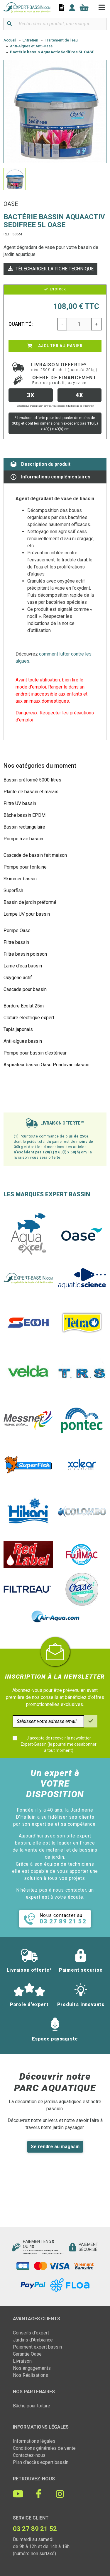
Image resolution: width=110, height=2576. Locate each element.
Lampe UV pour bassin (27, 914)
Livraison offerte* (64, 367)
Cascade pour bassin (25, 989)
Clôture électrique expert (29, 1017)
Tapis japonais (18, 1029)
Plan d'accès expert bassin (40, 2462)
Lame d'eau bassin (23, 966)
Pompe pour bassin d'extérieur (35, 1053)
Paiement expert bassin (37, 2347)
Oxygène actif (18, 977)
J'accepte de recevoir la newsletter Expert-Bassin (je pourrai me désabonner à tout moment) (59, 1744)
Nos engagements (32, 2368)
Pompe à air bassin (23, 839)
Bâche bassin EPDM (24, 815)
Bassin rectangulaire (24, 827)
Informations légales (34, 2441)
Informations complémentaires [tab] (50, 477)
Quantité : (21, 324)
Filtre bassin (16, 942)
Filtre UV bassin (20, 803)
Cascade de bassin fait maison (35, 855)
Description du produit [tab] (40, 464)
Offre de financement (64, 380)
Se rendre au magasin (55, 2146)
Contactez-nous (29, 2455)
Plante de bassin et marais (31, 791)
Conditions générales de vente (44, 2448)
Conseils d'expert (31, 2333)
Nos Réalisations (30, 2375)
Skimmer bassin (20, 879)
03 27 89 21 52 (35, 2528)
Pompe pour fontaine (25, 867)
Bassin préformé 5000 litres (32, 780)
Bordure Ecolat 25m (24, 1006)
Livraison (22, 2361)
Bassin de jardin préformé (30, 902)
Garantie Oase (27, 2354)
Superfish (13, 890)
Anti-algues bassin (23, 1041)
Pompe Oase (17, 930)
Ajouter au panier (54, 345)
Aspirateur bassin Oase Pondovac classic (46, 1064)
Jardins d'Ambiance (33, 2340)
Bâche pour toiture (31, 2406)
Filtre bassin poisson (25, 954)
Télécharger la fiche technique (50, 269)
